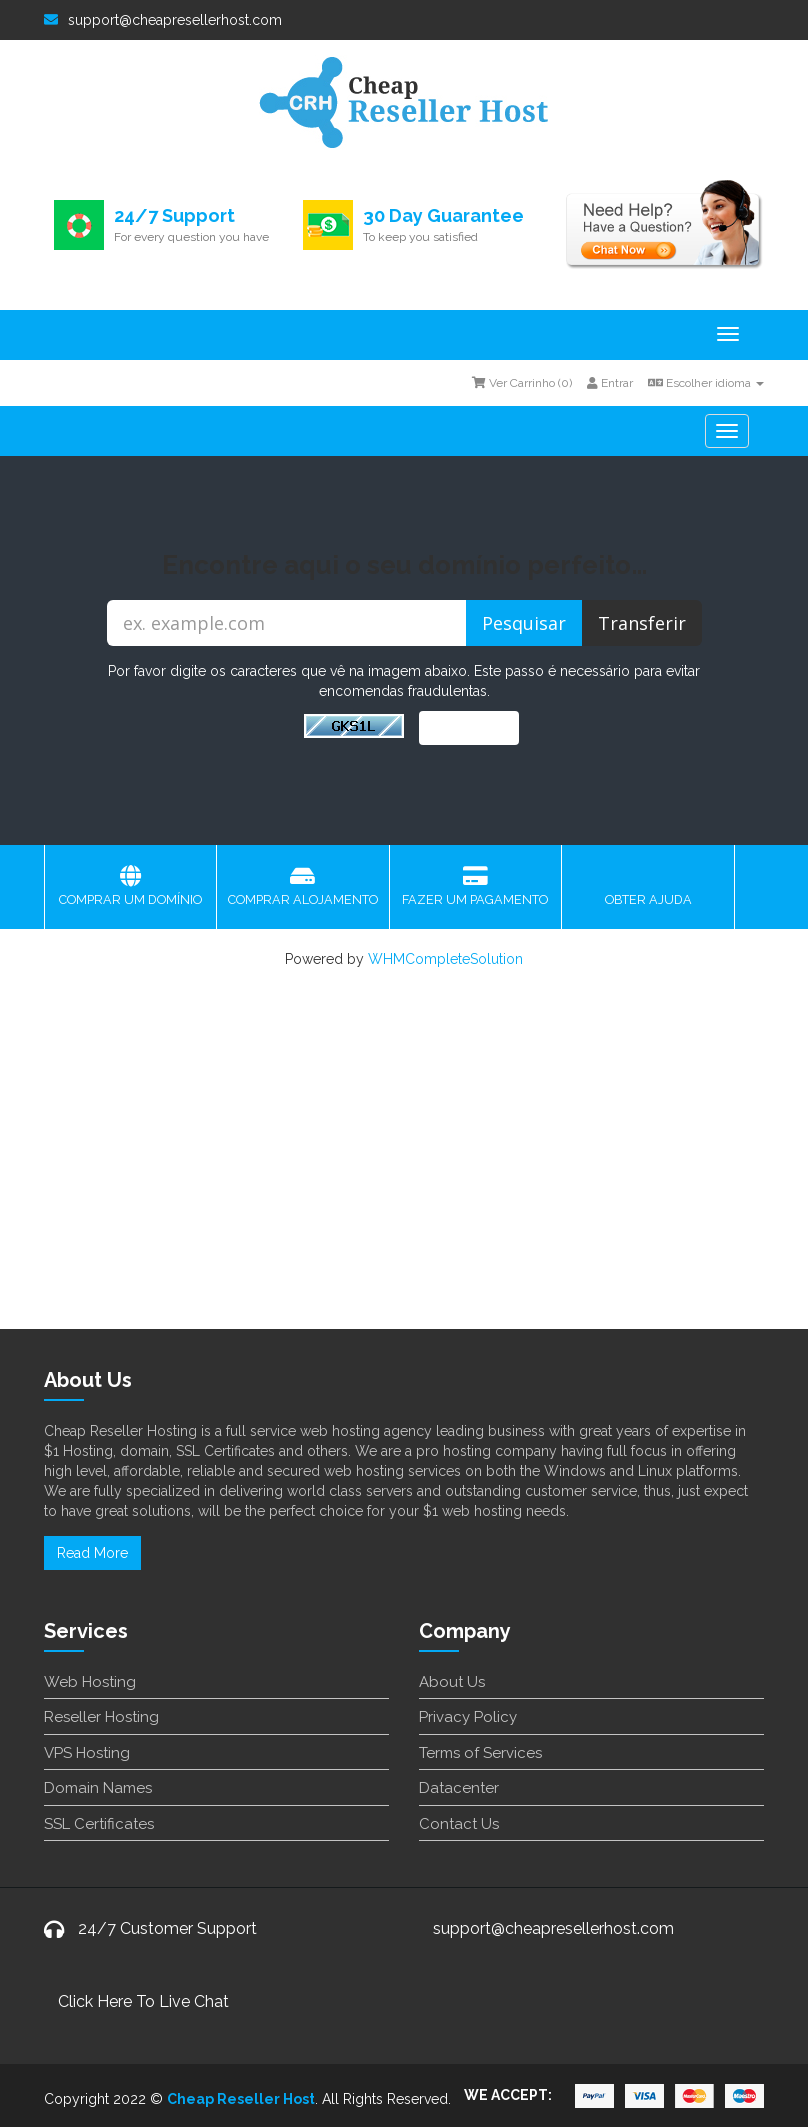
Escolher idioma (706, 383)
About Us (452, 1682)
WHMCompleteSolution (445, 959)
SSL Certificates (99, 1824)
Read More (92, 1553)
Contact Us (459, 1824)
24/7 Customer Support (167, 1928)
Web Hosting (90, 1682)
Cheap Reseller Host (241, 2099)
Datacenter (459, 1788)
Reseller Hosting (101, 1717)
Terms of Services (480, 1753)
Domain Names (98, 1788)
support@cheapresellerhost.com (163, 20)
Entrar (610, 383)
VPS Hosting (87, 1753)
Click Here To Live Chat (143, 2001)
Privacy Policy (468, 1717)
